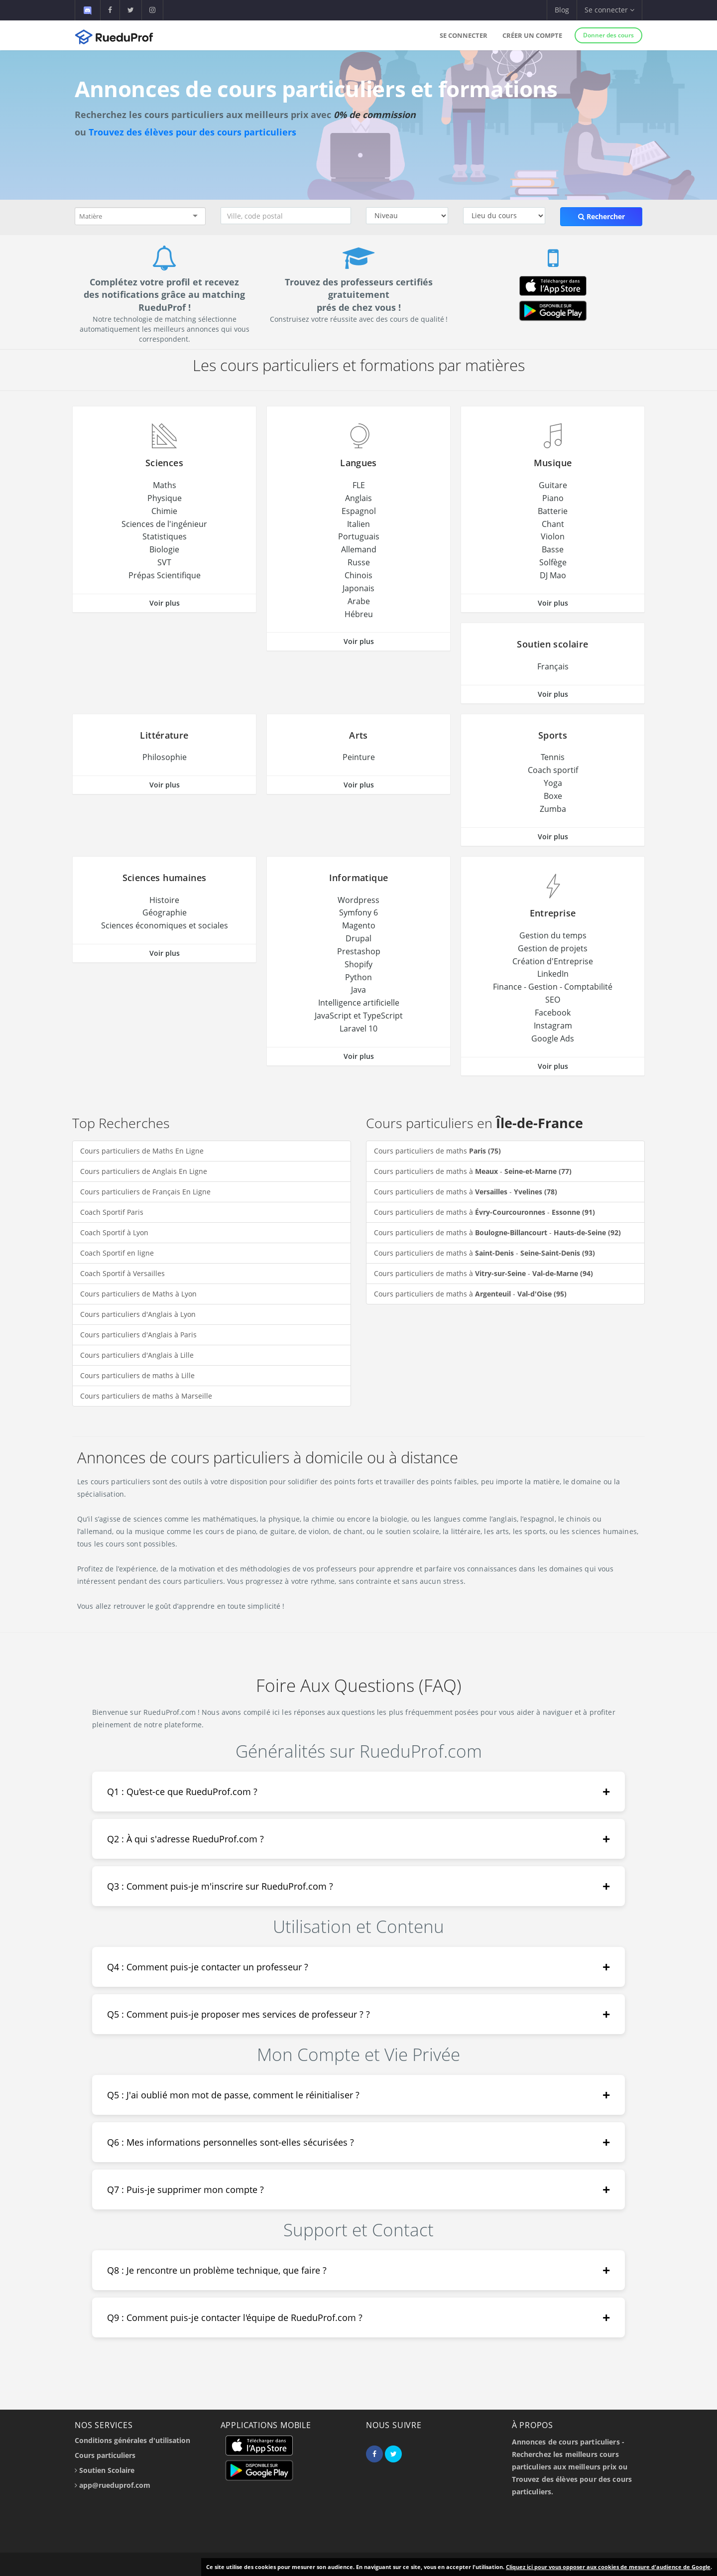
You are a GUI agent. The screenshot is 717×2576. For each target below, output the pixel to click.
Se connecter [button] (609, 9)
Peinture (359, 757)
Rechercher (601, 216)
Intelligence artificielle (358, 1002)
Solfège (553, 562)
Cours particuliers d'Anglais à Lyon (138, 1314)
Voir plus (164, 603)
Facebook (553, 1012)
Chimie (164, 511)
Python (358, 977)
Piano (553, 498)
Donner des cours (608, 35)
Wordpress (358, 900)
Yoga (553, 782)
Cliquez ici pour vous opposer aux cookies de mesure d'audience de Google (608, 2567)
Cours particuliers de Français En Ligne (145, 1191)
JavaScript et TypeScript (359, 1015)
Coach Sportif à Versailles (122, 1273)
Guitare (553, 485)
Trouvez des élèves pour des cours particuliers (192, 132)
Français (553, 666)
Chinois (358, 575)
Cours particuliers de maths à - (473, 1171)
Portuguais (358, 536)
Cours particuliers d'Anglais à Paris (138, 1334)
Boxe (553, 795)
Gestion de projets (553, 948)
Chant (553, 523)
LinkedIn (553, 973)
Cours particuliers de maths (437, 1151)
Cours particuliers (105, 2455)
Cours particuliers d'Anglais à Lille (137, 1355)
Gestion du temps (553, 935)
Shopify (358, 964)
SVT (164, 562)
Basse (553, 549)
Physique (164, 498)
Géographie (164, 912)
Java (358, 989)
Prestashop (358, 951)
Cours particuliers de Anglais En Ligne (143, 1171)
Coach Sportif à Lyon (114, 1232)
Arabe (359, 601)
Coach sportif (553, 770)
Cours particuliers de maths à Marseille (146, 1396)
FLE (359, 485)
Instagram (553, 1025)
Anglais (358, 498)
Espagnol (359, 511)
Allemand (358, 549)
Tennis (553, 757)
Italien (358, 523)
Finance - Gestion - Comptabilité (552, 986)
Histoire (164, 900)
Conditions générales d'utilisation (132, 2440)
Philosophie (164, 757)
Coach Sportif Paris (111, 1212)
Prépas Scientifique (164, 575)
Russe (359, 562)
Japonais (358, 588)
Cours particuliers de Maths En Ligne (142, 1151)
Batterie (553, 511)
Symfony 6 (358, 912)
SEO (552, 999)
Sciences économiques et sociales (164, 925)
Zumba (553, 808)
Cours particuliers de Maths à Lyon (138, 1293)
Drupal (358, 938)
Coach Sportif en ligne (117, 1253)
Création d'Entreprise (552, 961)
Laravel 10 (358, 1028)
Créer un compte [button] (532, 35)
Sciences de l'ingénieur (164, 523)
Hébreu (359, 614)
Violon (553, 536)
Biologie (164, 549)
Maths (164, 485)
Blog (562, 9)
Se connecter (463, 35)
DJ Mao (553, 575)
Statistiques (164, 536)
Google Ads (552, 1038)
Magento (358, 925)
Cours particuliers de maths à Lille (137, 1375)
